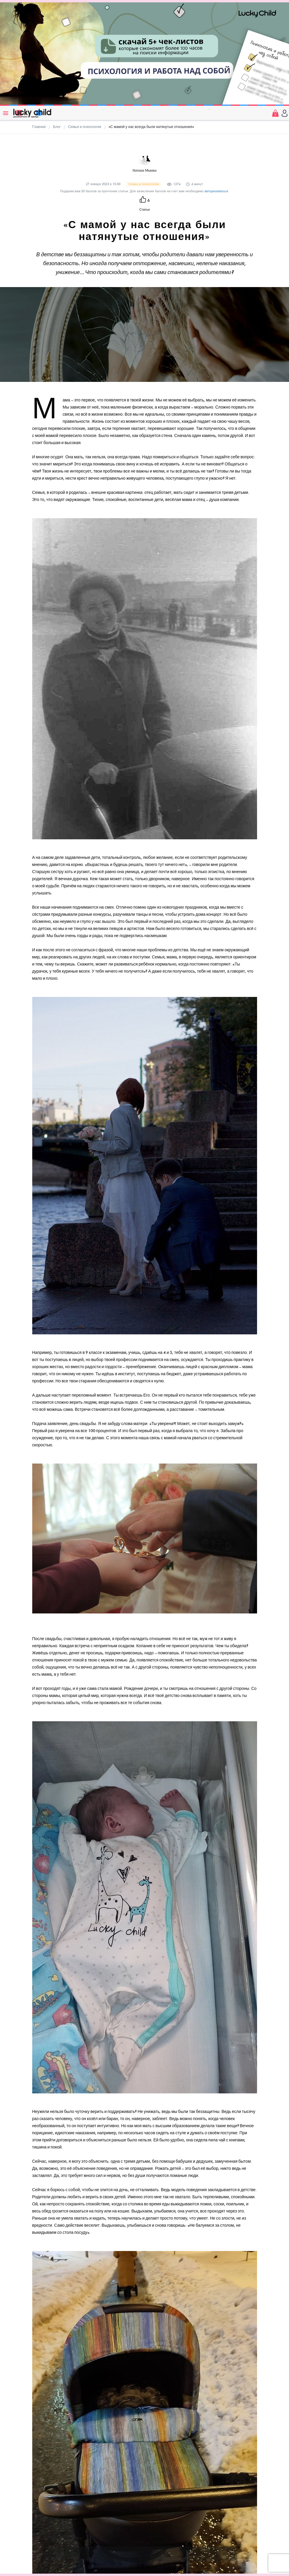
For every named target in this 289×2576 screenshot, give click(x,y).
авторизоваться (216, 191)
